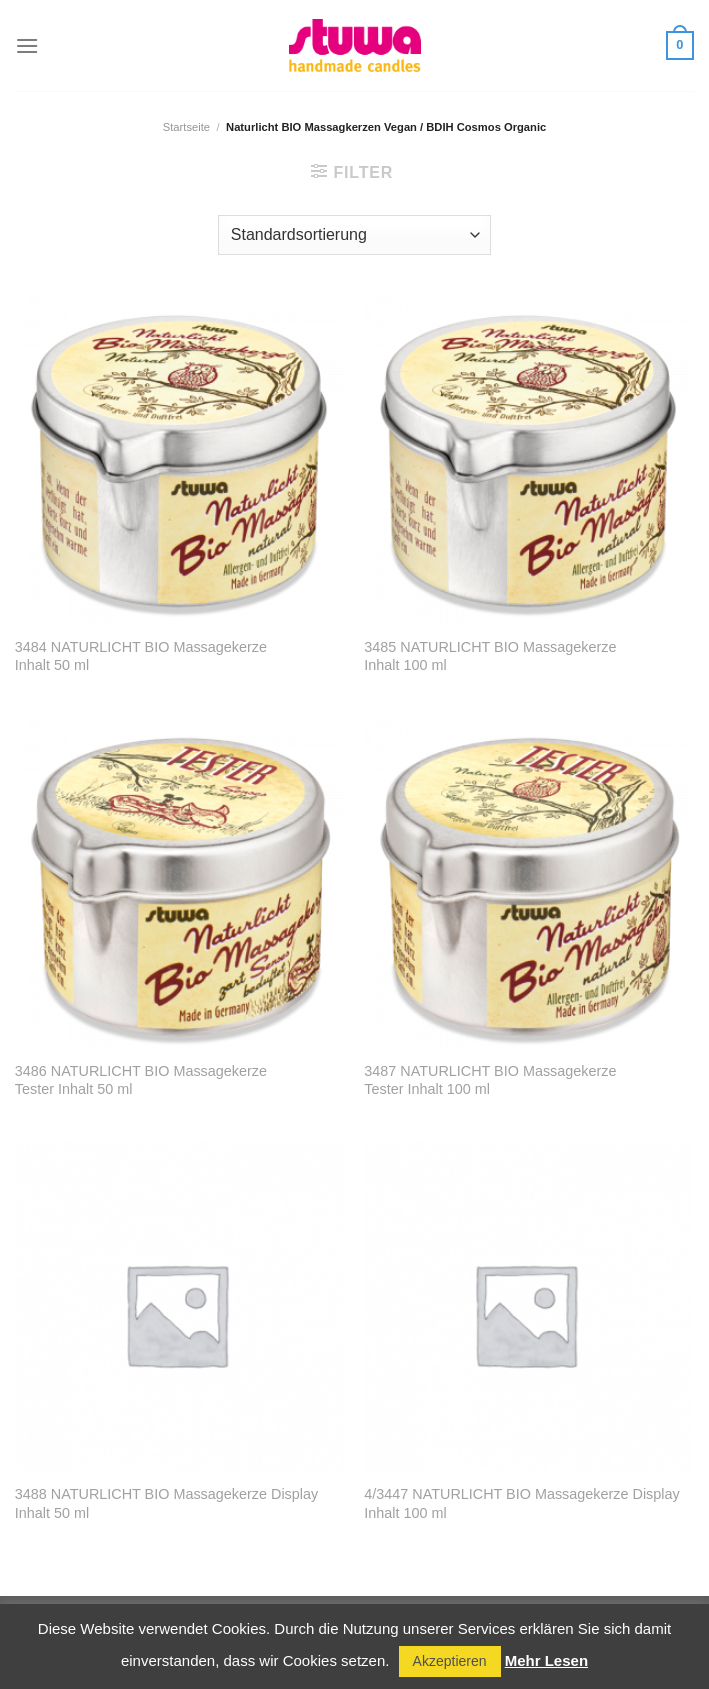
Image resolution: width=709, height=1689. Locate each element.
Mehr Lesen (546, 1660)
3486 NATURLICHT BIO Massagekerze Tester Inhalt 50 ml (141, 1080)
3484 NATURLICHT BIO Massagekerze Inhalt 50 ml (141, 656)
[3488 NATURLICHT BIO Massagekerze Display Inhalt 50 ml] (180, 1307)
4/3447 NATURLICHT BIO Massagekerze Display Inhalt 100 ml (521, 1503)
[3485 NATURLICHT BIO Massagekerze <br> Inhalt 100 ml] (529, 460)
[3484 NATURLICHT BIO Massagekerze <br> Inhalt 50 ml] (180, 460)
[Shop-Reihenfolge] (354, 235)
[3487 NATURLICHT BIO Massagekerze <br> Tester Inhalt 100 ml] (529, 884)
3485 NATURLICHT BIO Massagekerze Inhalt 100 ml (490, 656)
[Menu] (27, 45)
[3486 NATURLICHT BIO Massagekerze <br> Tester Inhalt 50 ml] (180, 884)
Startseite (186, 127)
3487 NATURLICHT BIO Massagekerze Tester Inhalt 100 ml (490, 1080)
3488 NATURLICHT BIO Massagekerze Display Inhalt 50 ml (166, 1503)
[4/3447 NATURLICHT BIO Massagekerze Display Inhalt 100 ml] (529, 1307)
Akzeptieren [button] (450, 1661)
